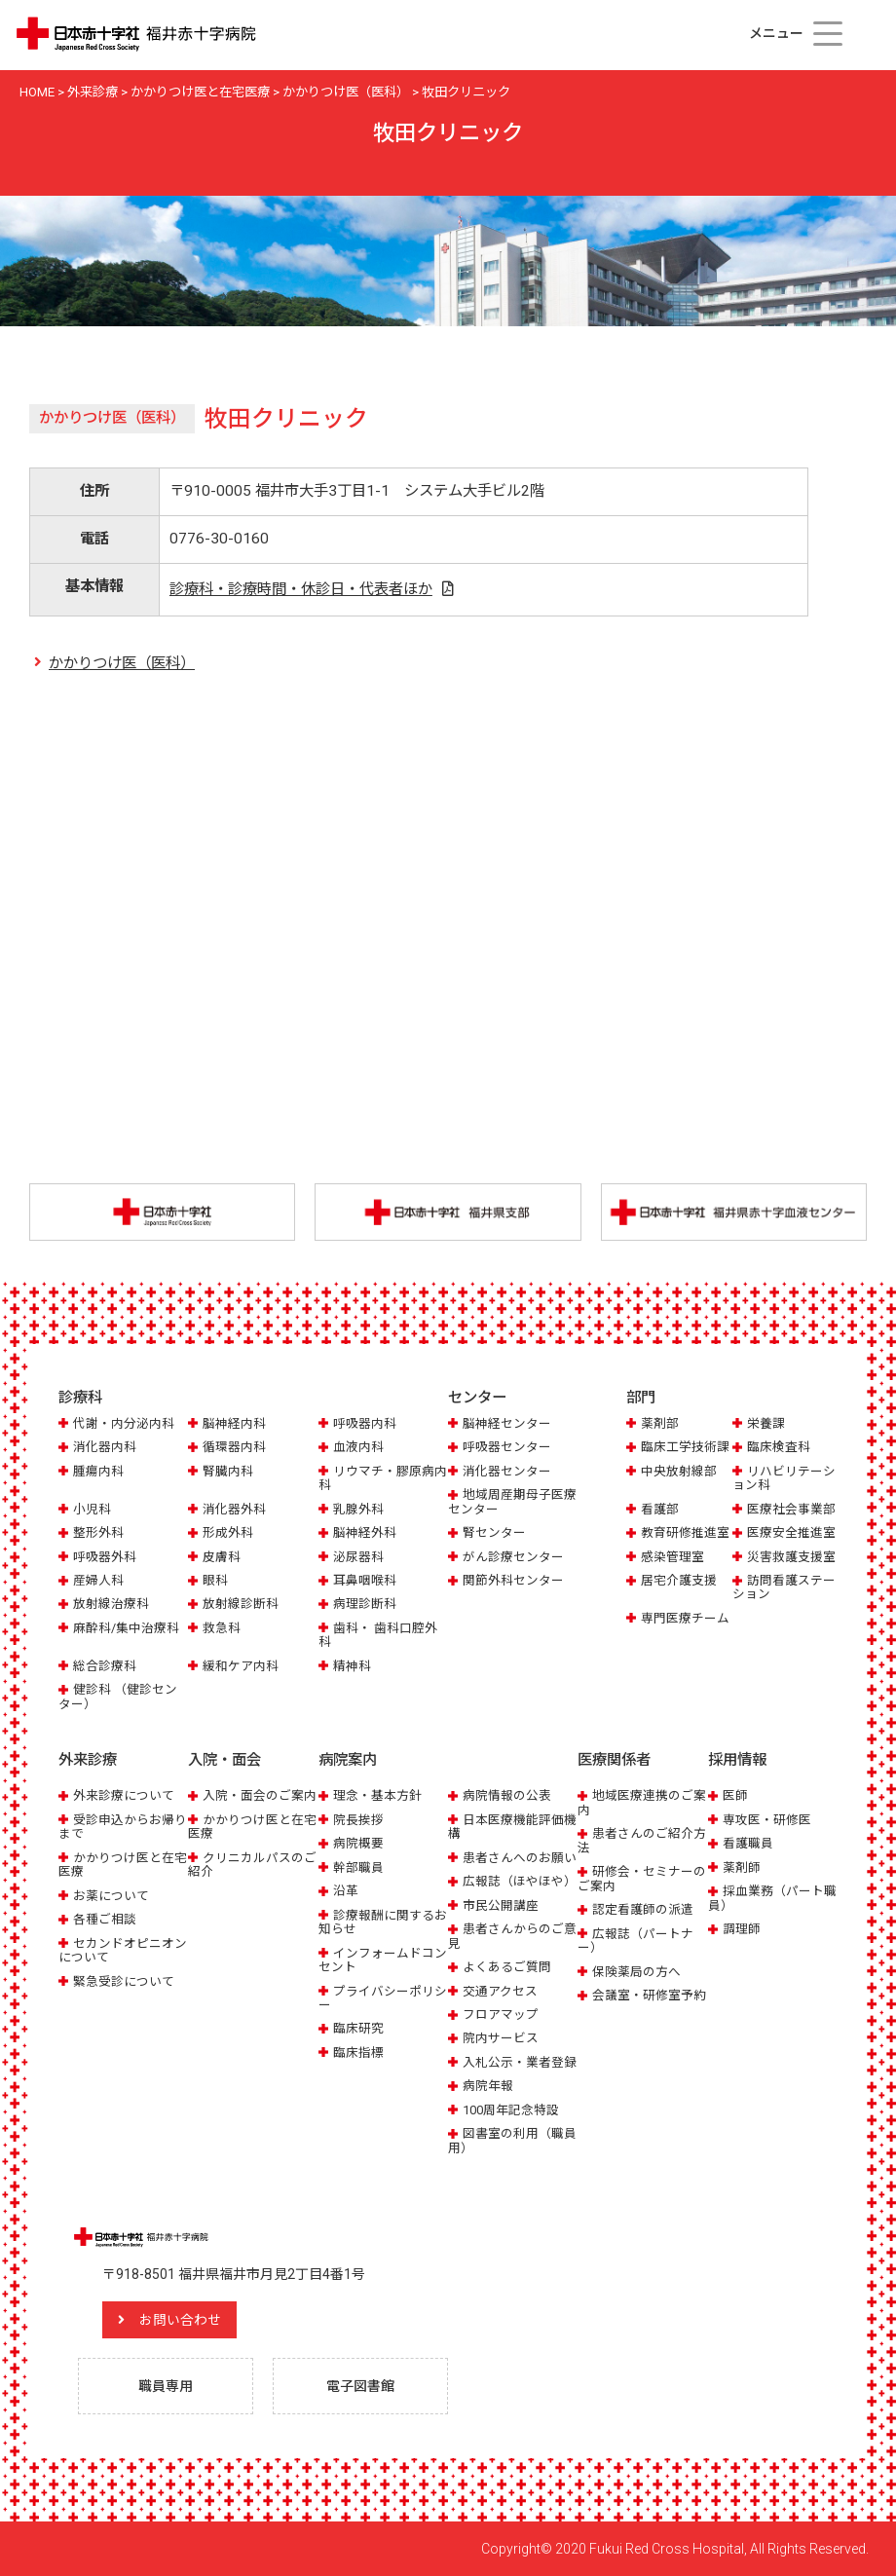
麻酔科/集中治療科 (126, 1628)
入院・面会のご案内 (260, 1795)
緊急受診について (123, 1981)
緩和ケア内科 (241, 1666)
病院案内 (347, 1760)
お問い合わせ (180, 2320)
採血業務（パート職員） (772, 1898)
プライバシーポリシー (382, 1998)
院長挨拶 (358, 1819)
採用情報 (737, 1760)
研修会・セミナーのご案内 (642, 1878)
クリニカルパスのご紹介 (252, 1864)
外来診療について (123, 1795)
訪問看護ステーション (784, 1587)
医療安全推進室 (791, 1532)
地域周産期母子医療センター (512, 1501)
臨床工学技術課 (685, 1446)
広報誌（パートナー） (635, 1940)
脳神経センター (507, 1423)
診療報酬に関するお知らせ (382, 1922)
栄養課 (766, 1423)
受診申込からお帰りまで (122, 1826)
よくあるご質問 (507, 1967)
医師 (735, 1795)
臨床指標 (358, 2052)
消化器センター (507, 1471)
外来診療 (87, 1760)
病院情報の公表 (507, 1795)
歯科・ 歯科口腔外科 (377, 1635)
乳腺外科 (358, 1509)
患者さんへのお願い (520, 1857)
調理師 (742, 1929)
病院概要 (358, 1843)
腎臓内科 (228, 1471)
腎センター (494, 1532)
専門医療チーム (685, 1618)
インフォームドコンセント (382, 1960)
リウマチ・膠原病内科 (382, 1478)
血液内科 (358, 1446)
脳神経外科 (364, 1532)
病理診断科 (364, 1604)
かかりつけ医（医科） (122, 663)
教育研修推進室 (685, 1532)
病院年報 (488, 2085)
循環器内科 (234, 1446)
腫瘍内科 (98, 1471)
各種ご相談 (104, 1919)
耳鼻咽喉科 (364, 1580)
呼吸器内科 (364, 1423)
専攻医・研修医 (767, 1819)
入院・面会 (224, 1760)
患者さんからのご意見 (512, 1936)
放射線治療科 (111, 1604)
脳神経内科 (234, 1423)
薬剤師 (742, 1867)
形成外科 (228, 1532)
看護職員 (748, 1843)
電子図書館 (360, 2386)
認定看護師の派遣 (642, 1909)
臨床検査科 (778, 1446)
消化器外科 (234, 1509)
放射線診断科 (241, 1604)
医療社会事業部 (791, 1509)
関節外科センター (513, 1580)
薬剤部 (660, 1423)
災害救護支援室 (791, 1556)
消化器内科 (104, 1446)
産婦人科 (98, 1580)
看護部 (660, 1509)
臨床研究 (358, 2028)
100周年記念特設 (511, 2110)
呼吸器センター (507, 1446)
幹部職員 (358, 1867)
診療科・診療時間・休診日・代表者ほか (300, 589)
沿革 (345, 1891)
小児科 (92, 1509)
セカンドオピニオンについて (122, 1950)
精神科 (352, 1666)
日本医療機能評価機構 (512, 1826)
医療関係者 (614, 1760)
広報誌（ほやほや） (520, 1881)
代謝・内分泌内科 (123, 1423)
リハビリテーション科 (784, 1478)
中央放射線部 (679, 1471)
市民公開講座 (501, 1905)
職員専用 (165, 2386)
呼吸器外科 (104, 1556)
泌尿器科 (358, 1556)
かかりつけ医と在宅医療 (122, 1864)
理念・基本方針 (377, 1795)
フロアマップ (501, 2014)
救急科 (222, 1628)
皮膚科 (222, 1556)
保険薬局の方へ (636, 1971)
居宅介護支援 (679, 1580)
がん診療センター (513, 1556)
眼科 (215, 1580)
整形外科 (98, 1532)
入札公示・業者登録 (520, 2062)
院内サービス (501, 2038)
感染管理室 (672, 1556)
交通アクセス (500, 1991)
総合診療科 (104, 1666)
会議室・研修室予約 (649, 1995)
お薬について (111, 1895)
